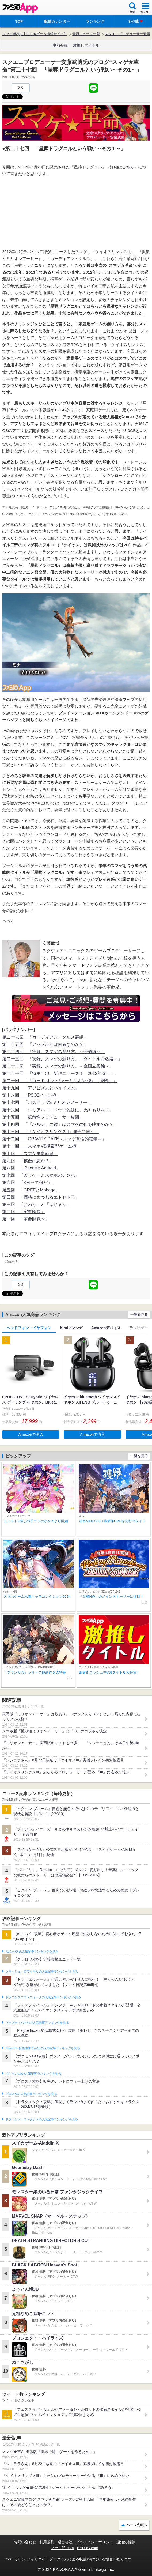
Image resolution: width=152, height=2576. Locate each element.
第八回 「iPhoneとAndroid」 (31, 1168)
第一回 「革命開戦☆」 (25, 1219)
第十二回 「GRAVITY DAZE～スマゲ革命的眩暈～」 (54, 1139)
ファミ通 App (20, 8)
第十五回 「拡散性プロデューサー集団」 (42, 1117)
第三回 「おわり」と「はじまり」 (36, 1204)
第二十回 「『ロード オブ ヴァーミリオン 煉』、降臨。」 (59, 1080)
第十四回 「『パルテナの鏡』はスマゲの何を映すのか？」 (60, 1124)
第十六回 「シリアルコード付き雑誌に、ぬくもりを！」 (57, 1110)
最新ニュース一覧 (86, 34)
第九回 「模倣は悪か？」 (28, 1161)
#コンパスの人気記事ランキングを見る (31, 1951)
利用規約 (46, 2542)
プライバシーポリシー (94, 2542)
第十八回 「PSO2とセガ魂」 (31, 1095)
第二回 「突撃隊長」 (23, 1211)
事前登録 (60, 45)
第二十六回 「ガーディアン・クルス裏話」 (45, 1037)
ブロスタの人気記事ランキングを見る (31, 2094)
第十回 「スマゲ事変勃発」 (30, 1153)
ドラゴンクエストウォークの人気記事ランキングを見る (43, 1997)
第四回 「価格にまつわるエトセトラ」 (40, 1197)
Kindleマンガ (71, 1328)
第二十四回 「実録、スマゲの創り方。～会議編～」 (53, 1051)
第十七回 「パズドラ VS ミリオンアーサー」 (47, 1102)
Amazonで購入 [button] (30, 1434)
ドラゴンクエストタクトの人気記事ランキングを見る (41, 2119)
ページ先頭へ (136, 2525)
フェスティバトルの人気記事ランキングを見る (37, 2022)
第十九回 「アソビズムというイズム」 (40, 1088)
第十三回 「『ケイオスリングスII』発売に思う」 (50, 1131)
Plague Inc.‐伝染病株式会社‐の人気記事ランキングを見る (42, 2048)
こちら (128, 167)
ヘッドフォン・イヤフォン (28, 1328)
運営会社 (65, 2542)
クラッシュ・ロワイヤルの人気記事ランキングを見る (41, 1971)
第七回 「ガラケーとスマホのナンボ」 (40, 1175)
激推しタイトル (86, 45)
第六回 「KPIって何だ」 (27, 1182)
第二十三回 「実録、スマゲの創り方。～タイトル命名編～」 (62, 1058)
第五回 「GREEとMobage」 (31, 1190)
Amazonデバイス (106, 1328)
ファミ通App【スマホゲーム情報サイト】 (34, 34)
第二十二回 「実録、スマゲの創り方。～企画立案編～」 (57, 1066)
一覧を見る (139, 1315)
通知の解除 (125, 2542)
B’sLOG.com (87, 2548)
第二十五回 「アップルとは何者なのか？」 (45, 1044)
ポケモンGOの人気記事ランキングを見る (33, 2073)
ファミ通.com (62, 2548)
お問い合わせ (25, 2542)
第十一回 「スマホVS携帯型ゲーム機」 (41, 1146)
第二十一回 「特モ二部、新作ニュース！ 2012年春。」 (58, 1073)
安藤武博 (11, 1261)
